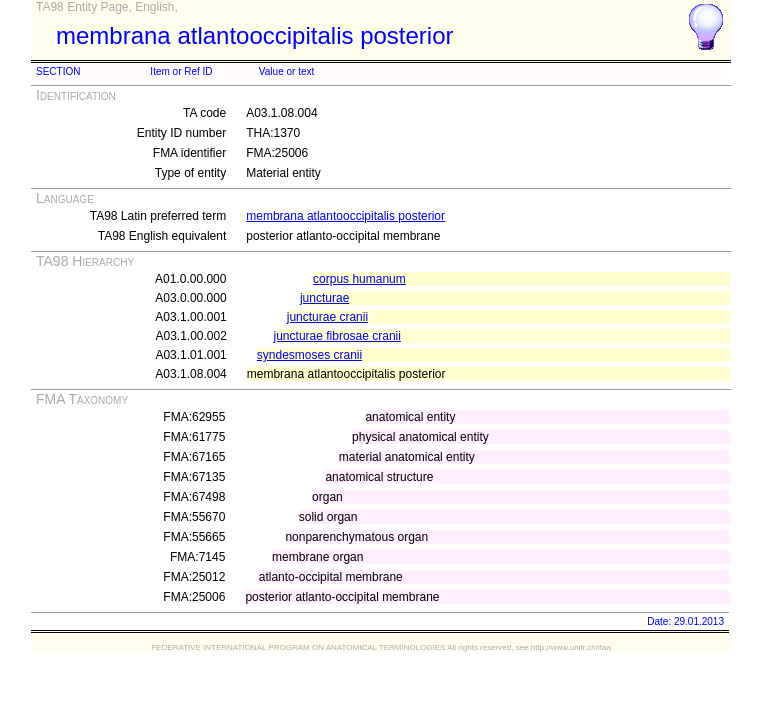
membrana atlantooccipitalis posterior (345, 216)
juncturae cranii (327, 317)
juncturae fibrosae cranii (337, 336)
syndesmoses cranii (309, 355)
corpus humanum (359, 279)
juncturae (324, 298)
